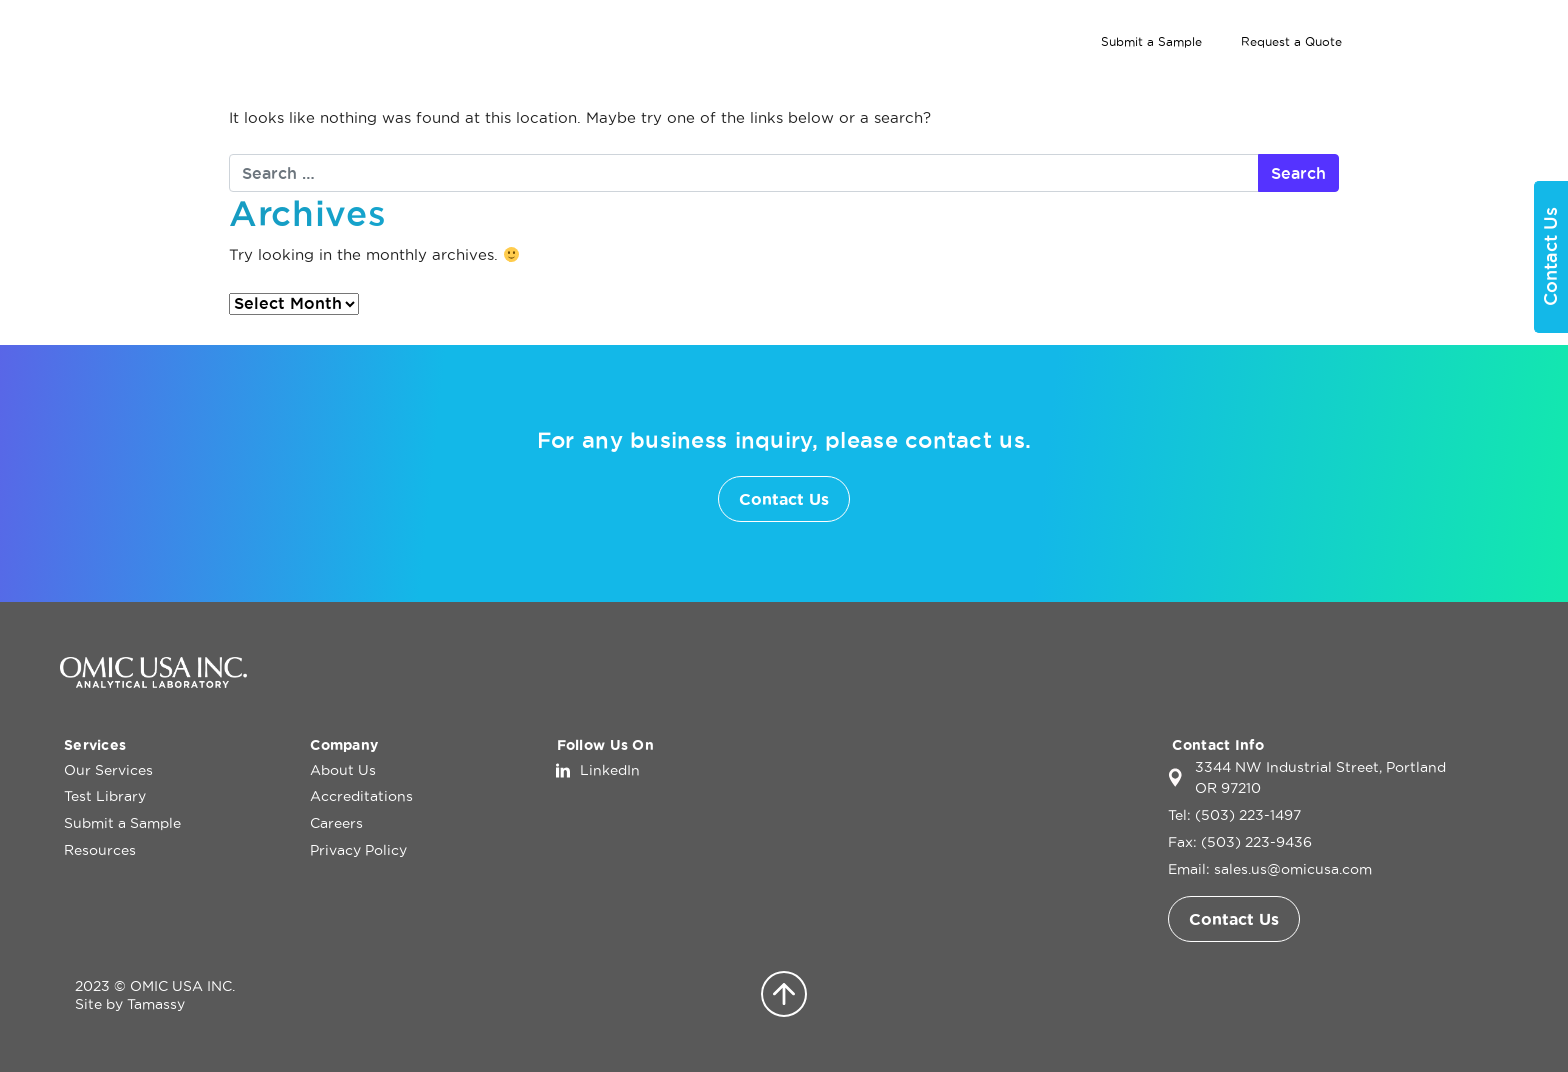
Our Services (1031, 79)
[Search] (1438, 42)
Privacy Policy (358, 850)
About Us (1317, 79)
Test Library (1192, 79)
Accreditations (361, 796)
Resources (100, 850)
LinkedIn (610, 770)
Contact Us (1453, 79)
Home (922, 79)
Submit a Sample (1151, 41)
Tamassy (156, 1004)
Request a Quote (1291, 41)
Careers (336, 823)
